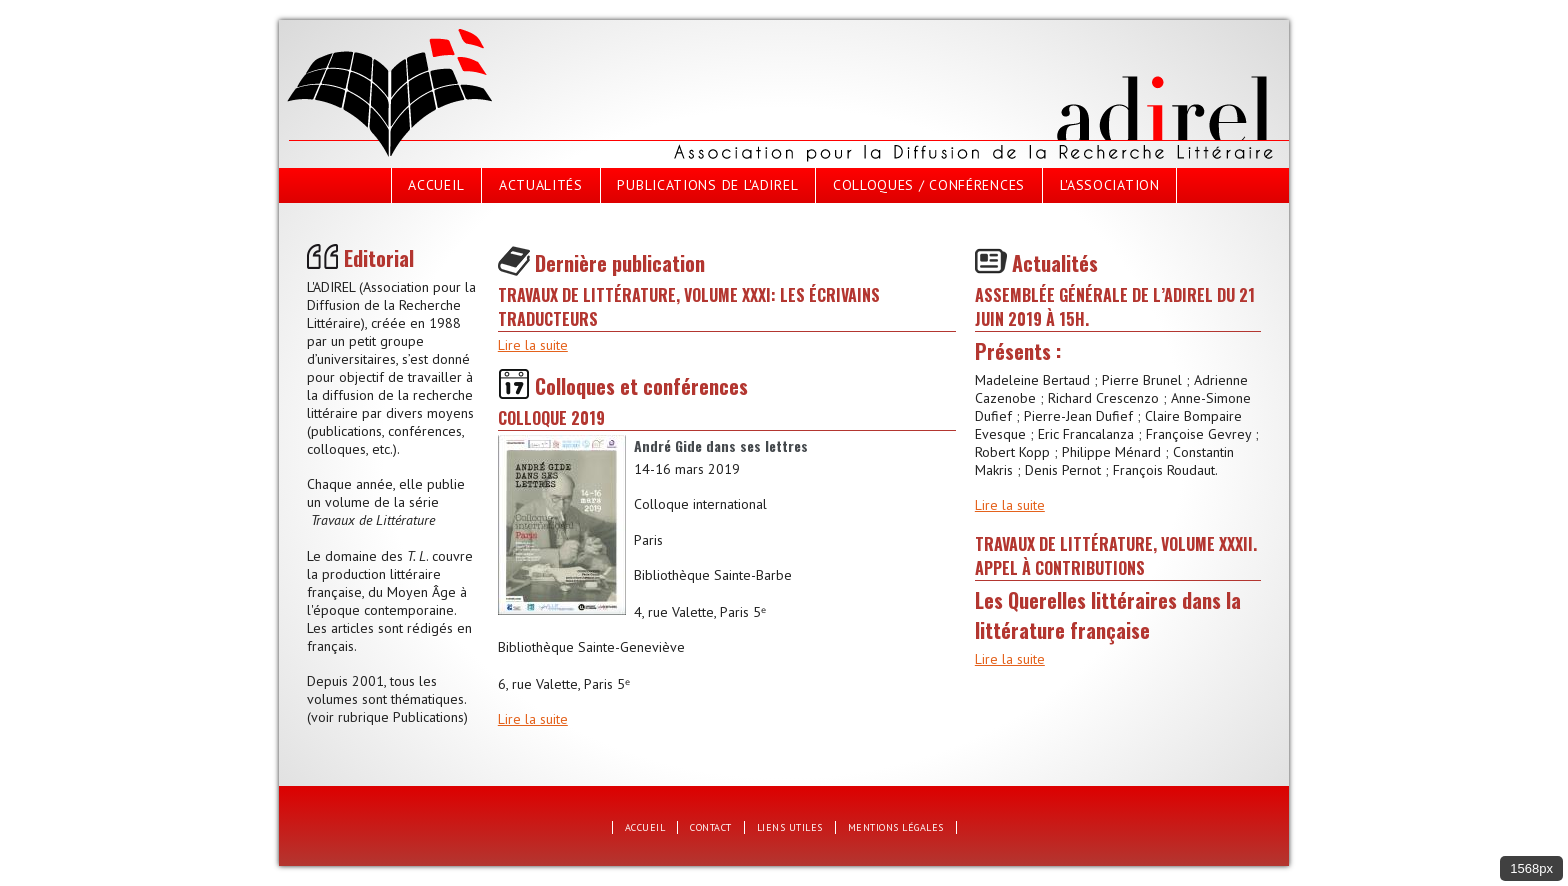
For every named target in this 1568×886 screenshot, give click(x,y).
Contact (711, 827)
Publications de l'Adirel (707, 185)
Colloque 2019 (551, 418)
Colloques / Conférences (929, 185)
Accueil (436, 185)
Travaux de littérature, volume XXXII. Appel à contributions (1116, 556)
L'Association (1110, 185)
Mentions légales (896, 827)
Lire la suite (533, 345)
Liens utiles (790, 827)
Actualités (541, 185)
